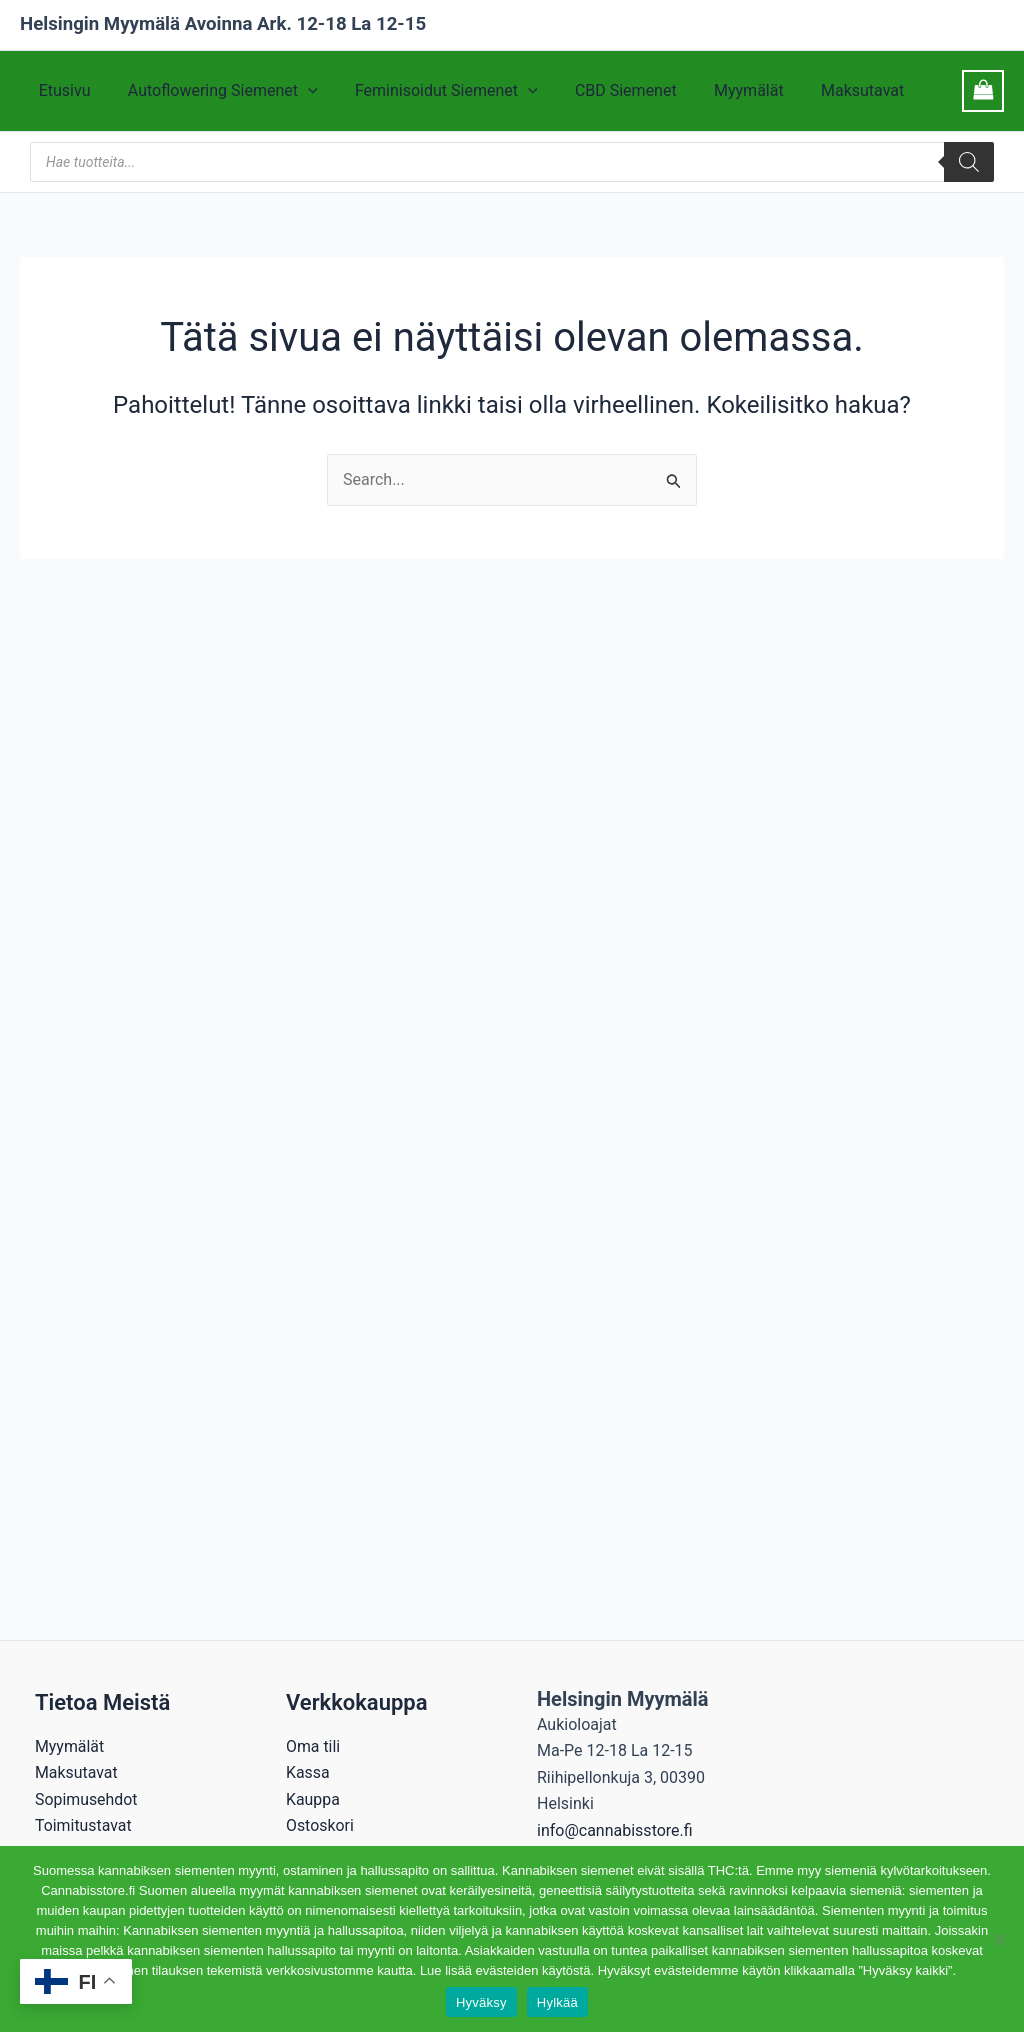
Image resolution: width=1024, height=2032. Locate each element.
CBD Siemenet (607, 91)
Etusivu (62, 91)
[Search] (969, 162)
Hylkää (557, 2002)
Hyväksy (481, 2002)
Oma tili (313, 1746)
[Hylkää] (999, 1939)
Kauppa (313, 1799)
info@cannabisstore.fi (615, 1830)
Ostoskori (320, 1825)
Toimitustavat (83, 1825)
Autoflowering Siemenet (215, 91)
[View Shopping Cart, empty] (983, 90)
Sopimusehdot (86, 1799)
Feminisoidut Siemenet (433, 91)
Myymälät (725, 91)
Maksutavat (833, 91)
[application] (300, 91)
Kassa (308, 1772)
